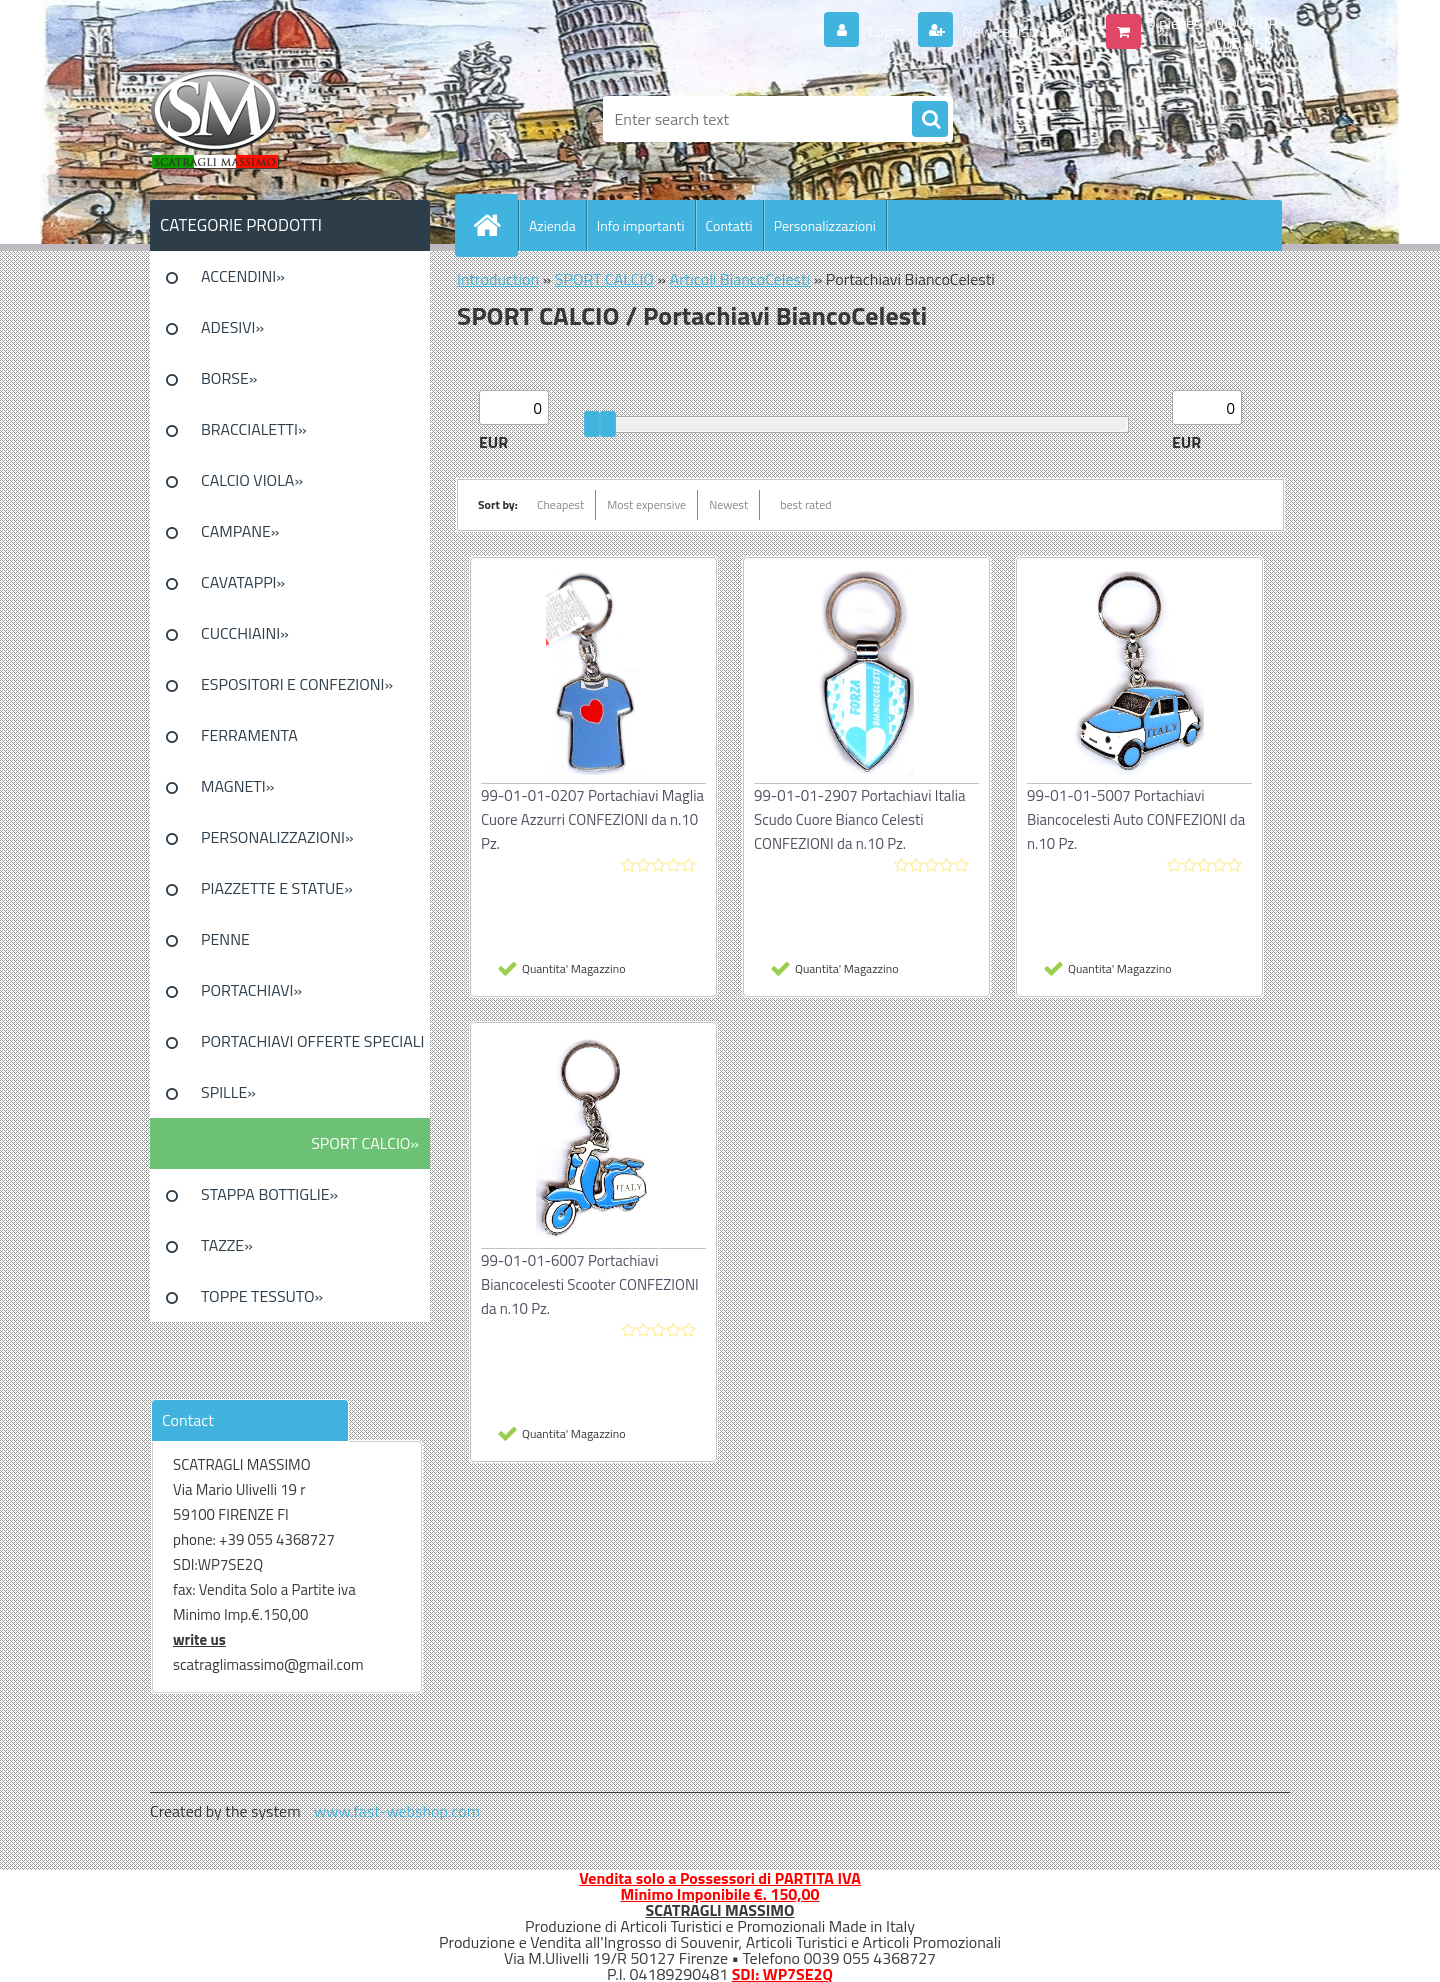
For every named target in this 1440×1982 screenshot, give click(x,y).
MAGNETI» (237, 786)
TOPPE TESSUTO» (262, 1296)
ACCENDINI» (243, 276)
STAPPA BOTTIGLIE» (269, 1194)
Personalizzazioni (825, 225)
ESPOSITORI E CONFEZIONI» (297, 684)
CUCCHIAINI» (245, 633)
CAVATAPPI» (243, 582)
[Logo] (287, 119)
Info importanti (641, 225)
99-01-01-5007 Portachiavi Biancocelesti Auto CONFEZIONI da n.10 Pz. (1136, 819)
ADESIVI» (232, 327)
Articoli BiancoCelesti (740, 279)
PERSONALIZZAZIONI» (277, 837)
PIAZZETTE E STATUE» (277, 888)
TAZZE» (227, 1245)
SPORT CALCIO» (365, 1143)
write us (199, 1639)
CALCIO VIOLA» (252, 480)
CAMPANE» (240, 531)
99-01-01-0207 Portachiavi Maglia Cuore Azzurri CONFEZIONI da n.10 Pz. (592, 819)
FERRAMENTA (249, 735)
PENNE (225, 939)
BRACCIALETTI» (254, 429)
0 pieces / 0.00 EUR (1212, 23)
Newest (728, 504)
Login (886, 31)
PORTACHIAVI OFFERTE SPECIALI (312, 1041)
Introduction (498, 279)
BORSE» (229, 378)
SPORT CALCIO (604, 279)
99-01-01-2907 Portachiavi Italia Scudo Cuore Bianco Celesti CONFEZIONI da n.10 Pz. (860, 819)
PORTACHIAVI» (251, 990)
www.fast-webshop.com (397, 1811)
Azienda (552, 225)
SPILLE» (228, 1092)
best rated (806, 504)
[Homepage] (495, 225)
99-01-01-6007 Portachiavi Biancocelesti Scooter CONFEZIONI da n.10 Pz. (590, 1284)
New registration (1016, 31)
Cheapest (560, 504)
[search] (930, 120)
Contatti (729, 225)
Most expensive (646, 504)
